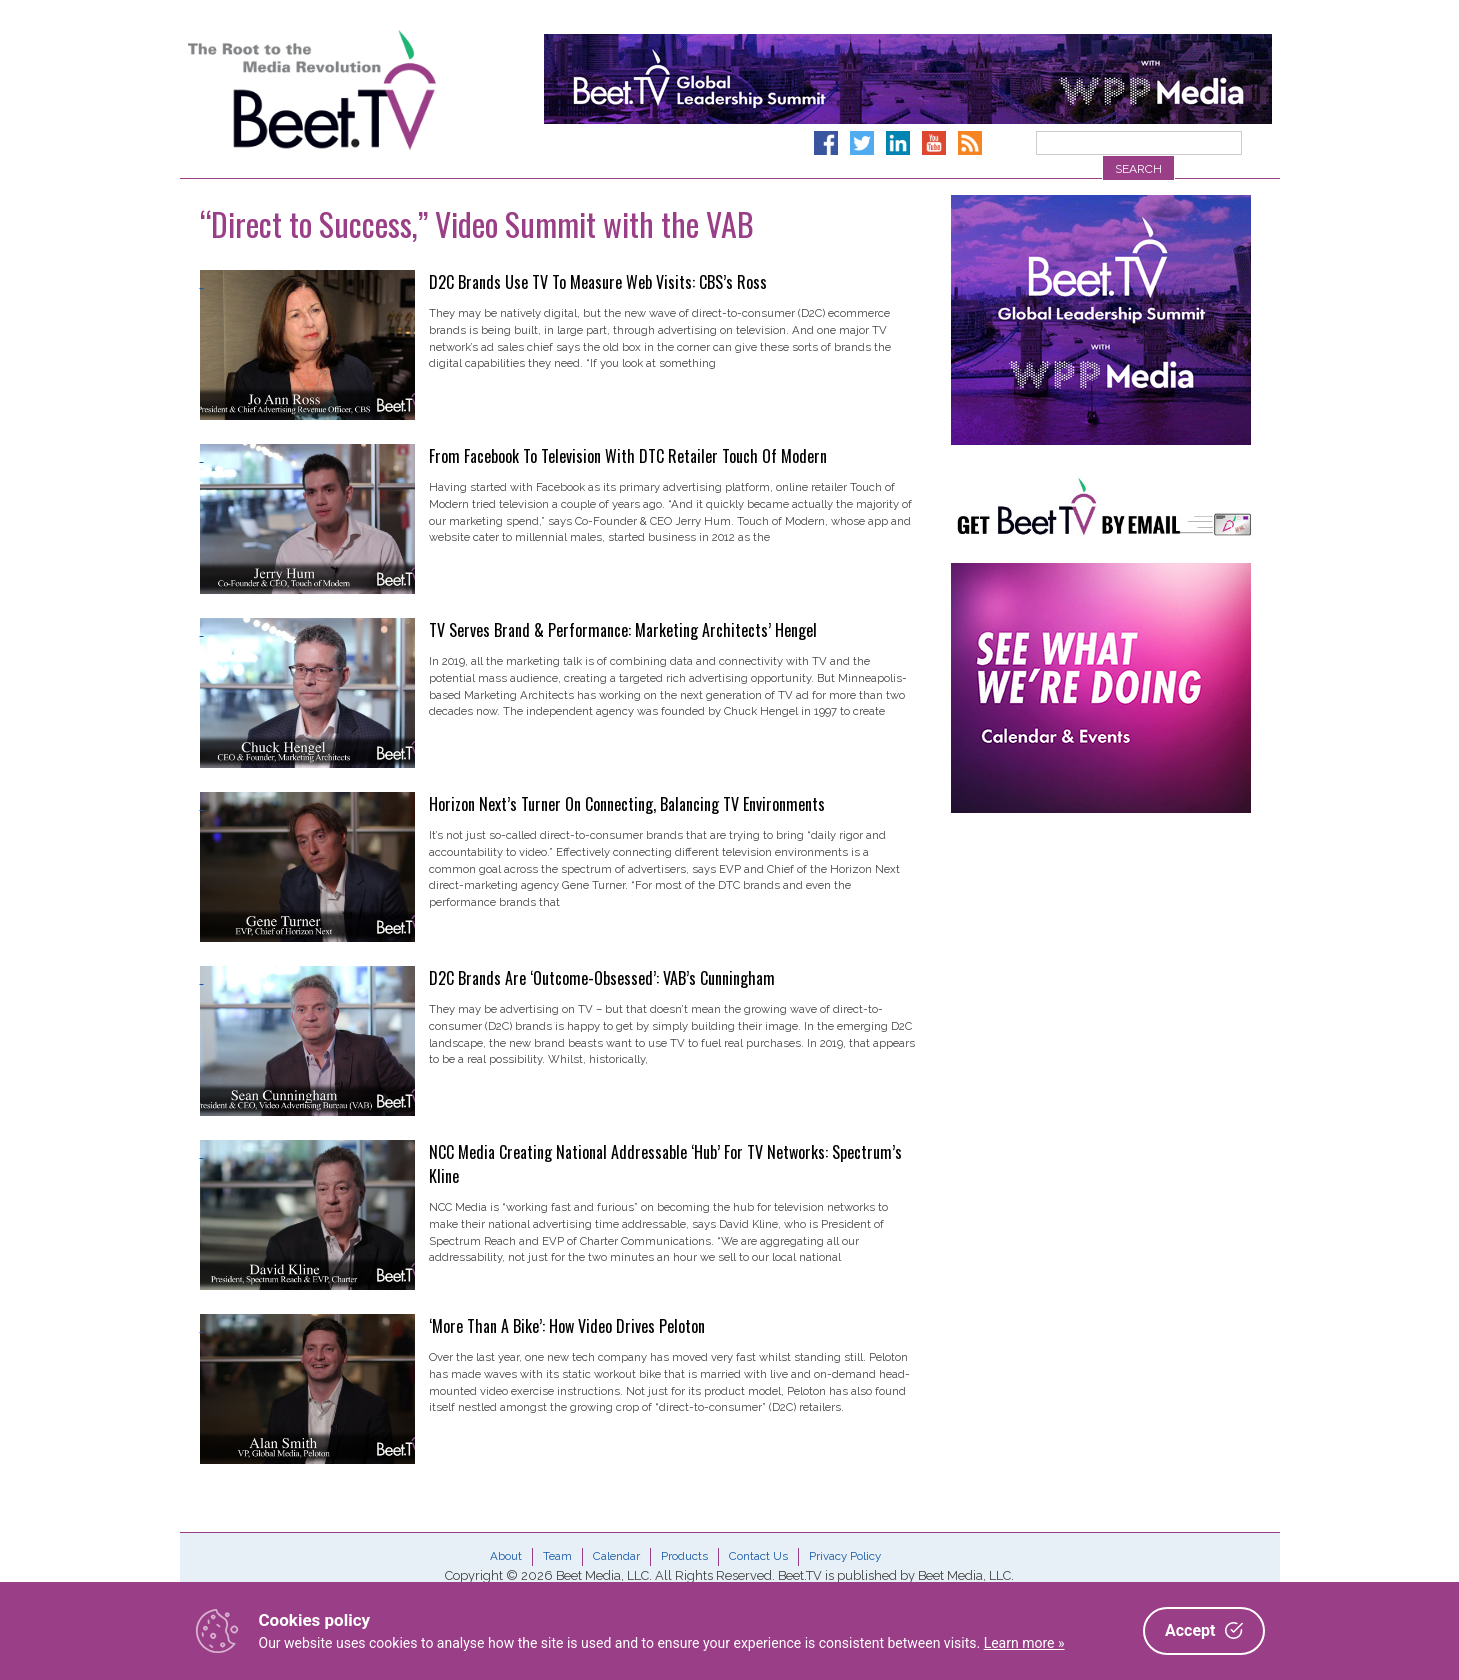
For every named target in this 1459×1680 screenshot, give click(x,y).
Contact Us (758, 1556)
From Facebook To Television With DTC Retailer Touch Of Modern (628, 456)
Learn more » (1024, 1643)
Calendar (616, 1556)
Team (557, 1556)
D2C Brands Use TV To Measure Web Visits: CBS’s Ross (598, 282)
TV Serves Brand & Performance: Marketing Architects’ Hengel (623, 630)
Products (684, 1556)
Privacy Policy (845, 1556)
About (506, 1556)
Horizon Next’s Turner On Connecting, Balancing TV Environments (627, 804)
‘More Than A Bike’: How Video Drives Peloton (567, 1326)
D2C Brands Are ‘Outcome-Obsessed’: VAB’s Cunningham (602, 978)
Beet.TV (363, 90)
